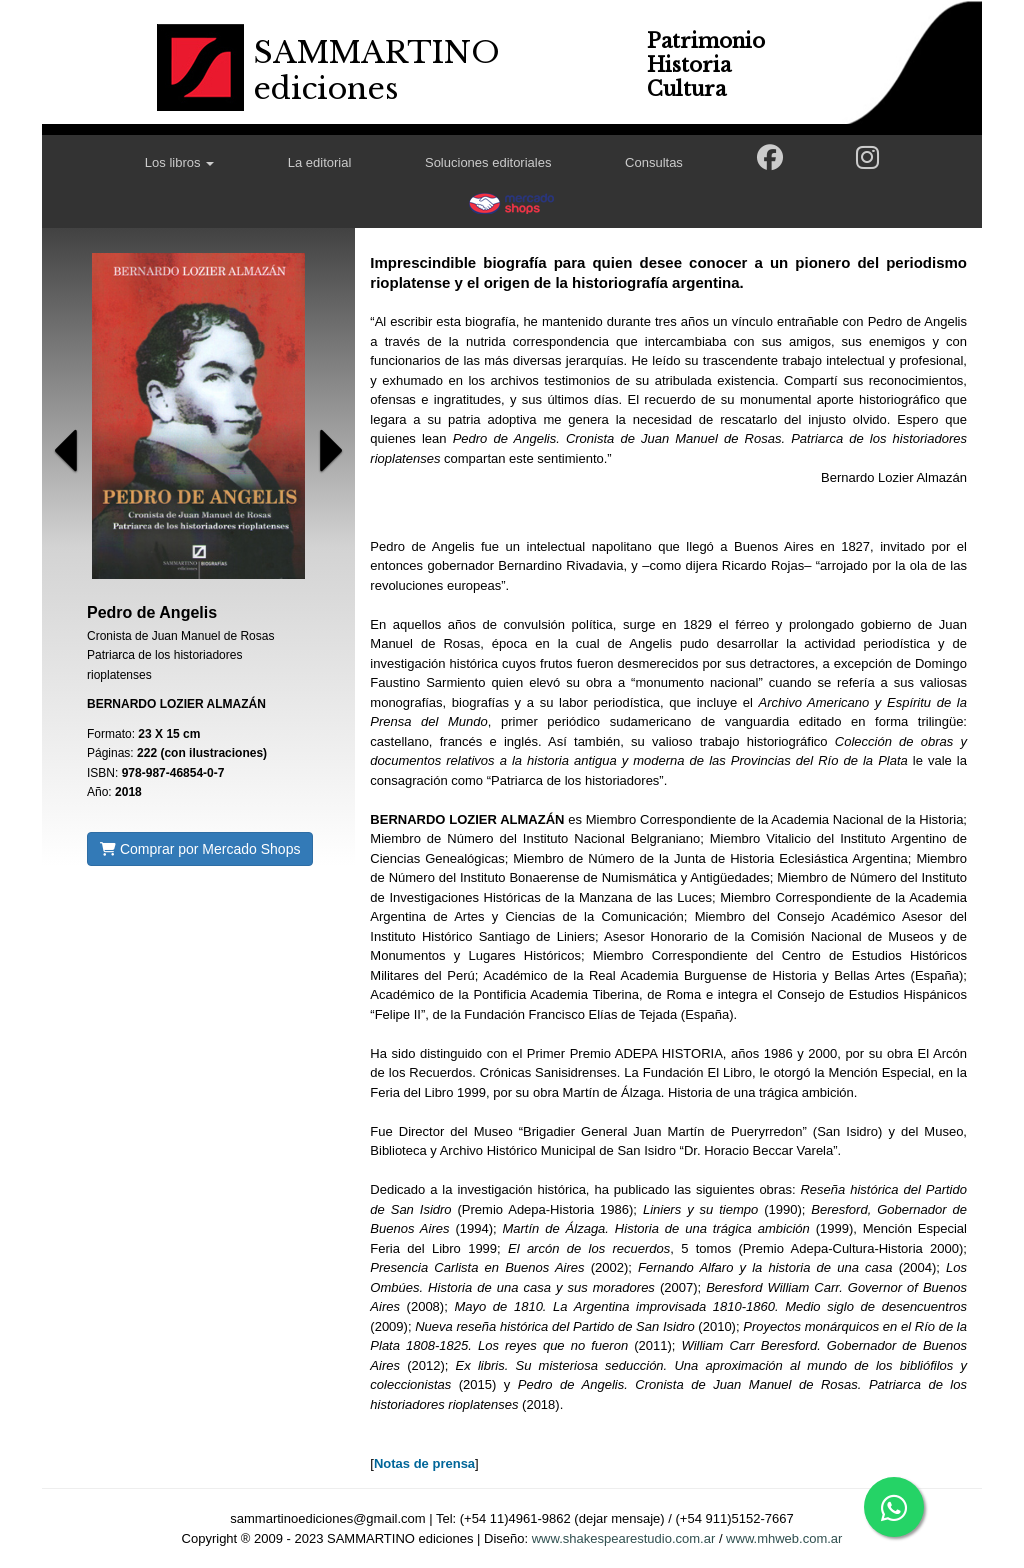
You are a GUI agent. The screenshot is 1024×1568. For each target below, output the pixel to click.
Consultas (654, 162)
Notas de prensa (424, 1463)
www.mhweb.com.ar (784, 1538)
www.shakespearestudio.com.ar (624, 1538)
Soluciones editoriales (488, 162)
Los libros (179, 162)
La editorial (320, 162)
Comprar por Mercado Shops (200, 849)
